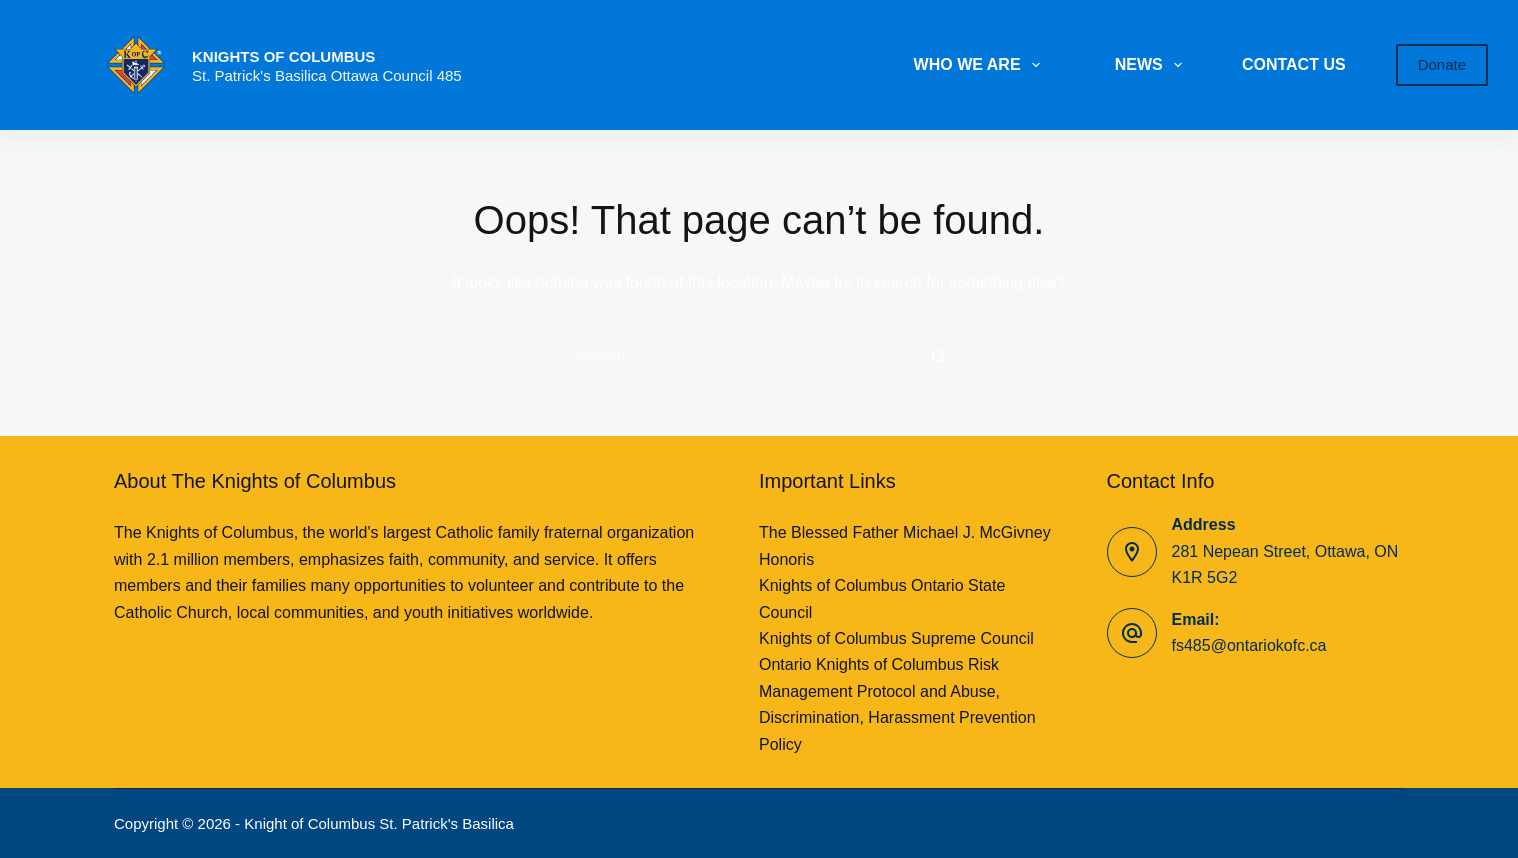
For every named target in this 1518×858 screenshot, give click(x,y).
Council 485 (421, 75)
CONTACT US (1294, 64)
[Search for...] (739, 356)
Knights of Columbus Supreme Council (896, 638)
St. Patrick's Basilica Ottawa (287, 75)
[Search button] (939, 356)
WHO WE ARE (981, 65)
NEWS (1152, 65)
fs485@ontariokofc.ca (1249, 645)
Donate (1442, 64)
